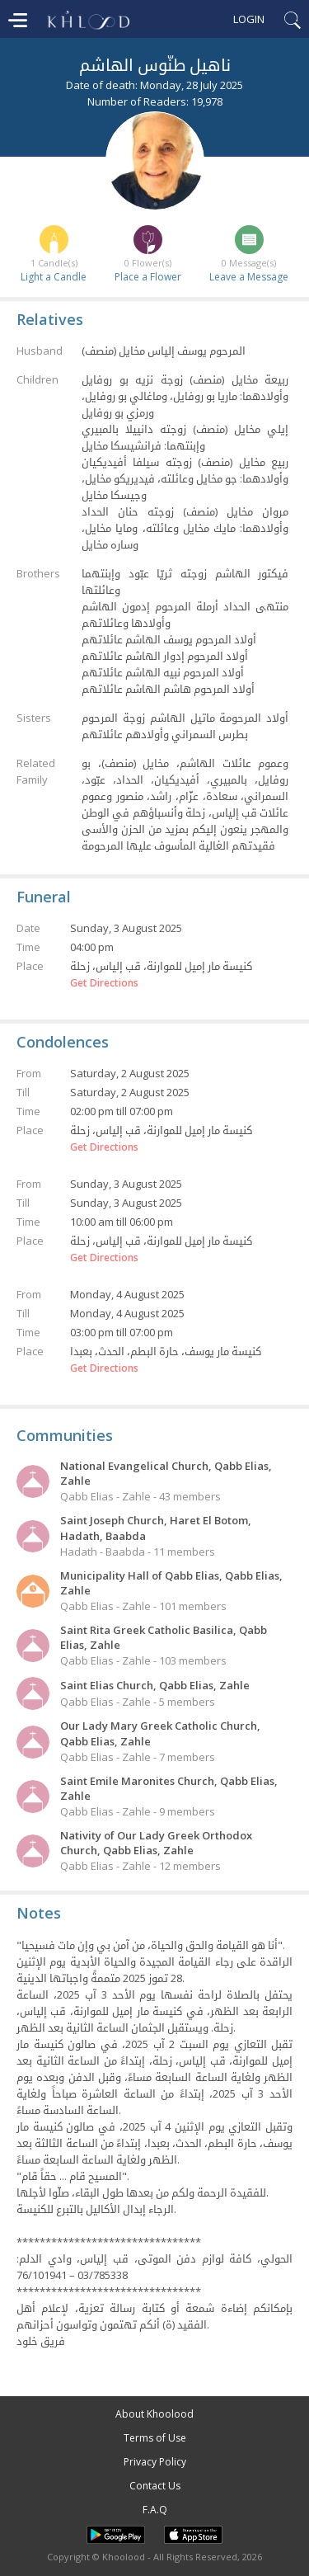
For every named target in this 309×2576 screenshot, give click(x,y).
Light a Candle (54, 277)
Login (249, 19)
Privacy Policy (155, 2462)
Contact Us (154, 2486)
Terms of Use (155, 2438)
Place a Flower (148, 277)
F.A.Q (155, 2510)
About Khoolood (154, 2414)
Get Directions (104, 983)
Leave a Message (248, 277)
